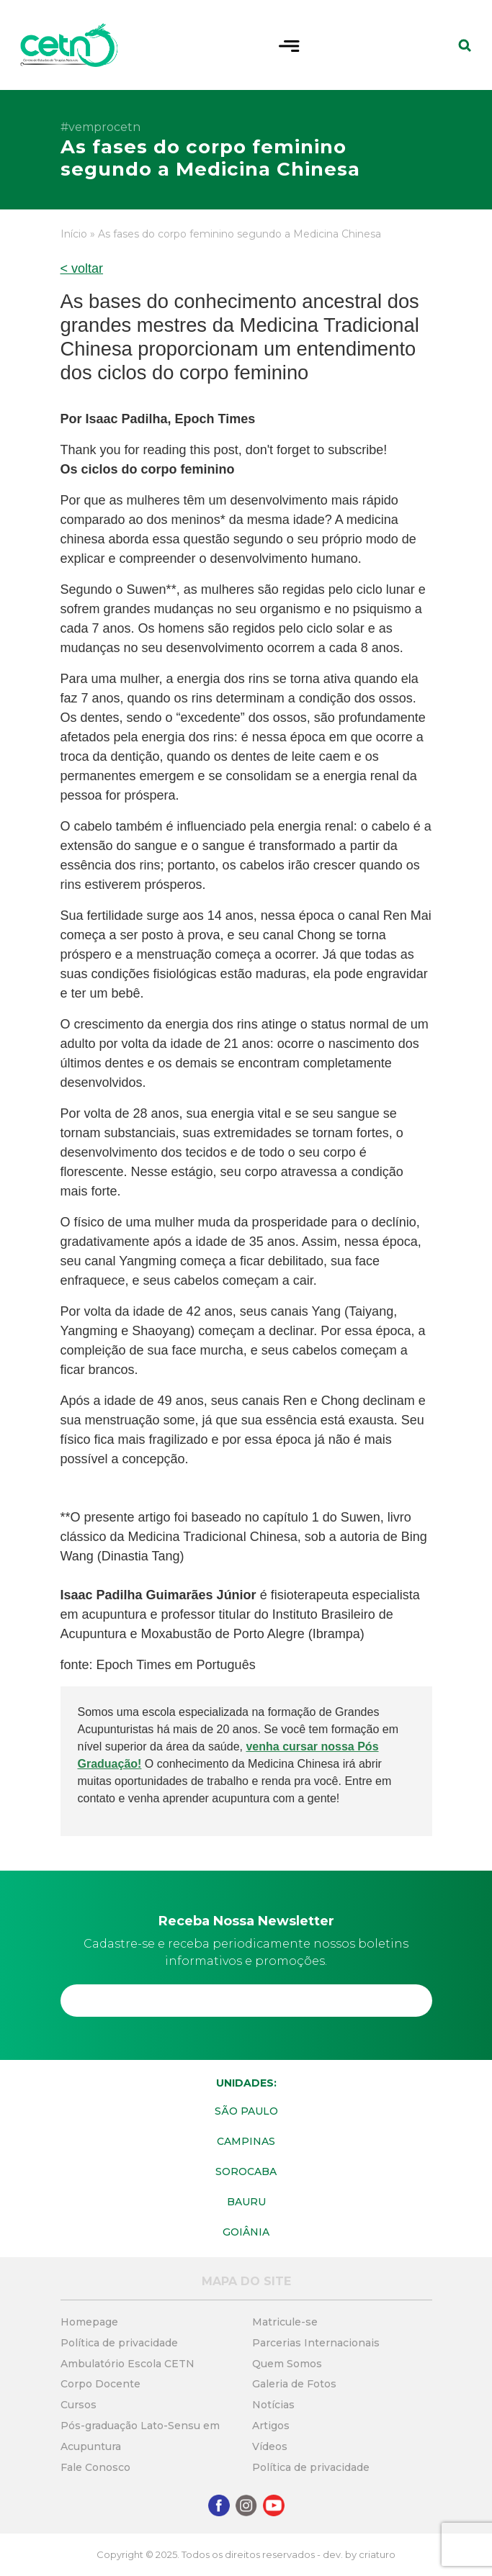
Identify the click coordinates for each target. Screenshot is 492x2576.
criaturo (377, 2554)
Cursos (79, 2404)
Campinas (246, 2141)
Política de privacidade (119, 2342)
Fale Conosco (95, 2467)
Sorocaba (246, 2171)
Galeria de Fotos (294, 2383)
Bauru (246, 2201)
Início (74, 233)
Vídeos (269, 2446)
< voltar (82, 268)
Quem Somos (287, 2363)
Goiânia (246, 2231)
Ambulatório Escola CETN (127, 2363)
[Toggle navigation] (289, 45)
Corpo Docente (100, 2383)
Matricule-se (285, 2321)
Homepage (89, 2321)
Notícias (273, 2404)
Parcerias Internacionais (316, 2342)
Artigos (271, 2425)
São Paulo (246, 2111)
